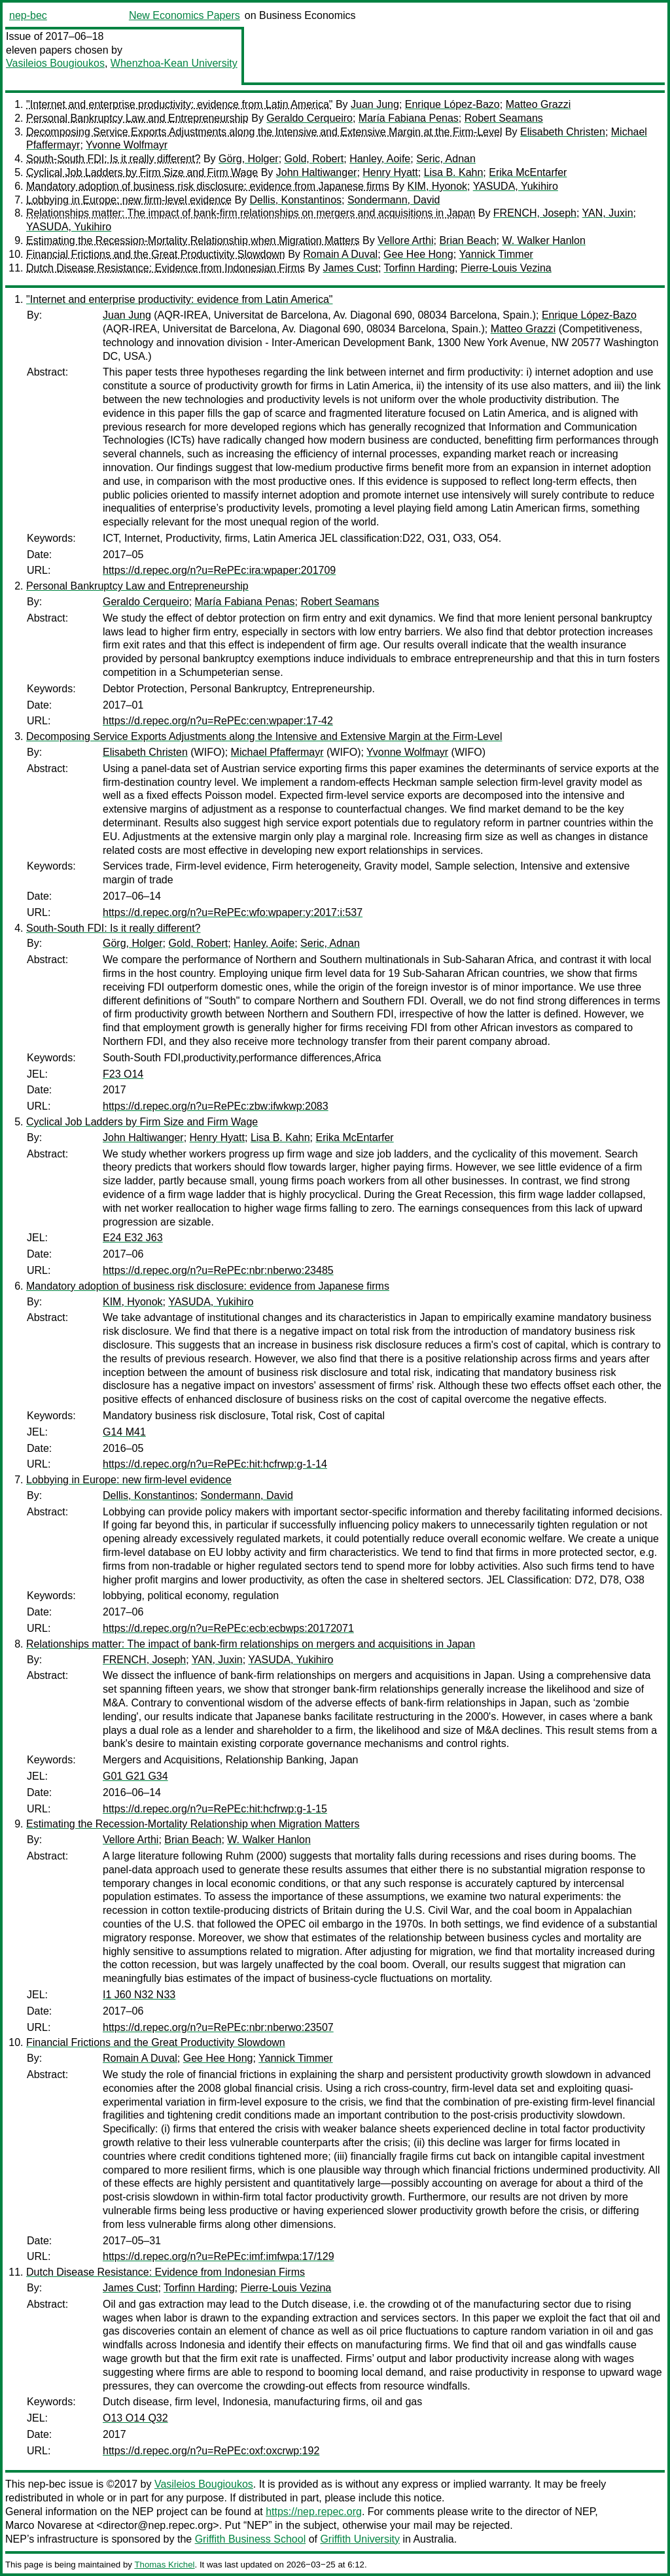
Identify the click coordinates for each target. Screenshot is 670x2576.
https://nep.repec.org (314, 2511)
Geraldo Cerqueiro (309, 118)
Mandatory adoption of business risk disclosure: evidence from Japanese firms (207, 186)
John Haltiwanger (316, 172)
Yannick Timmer (496, 254)
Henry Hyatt (389, 172)
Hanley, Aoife (379, 158)
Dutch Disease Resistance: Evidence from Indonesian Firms (165, 267)
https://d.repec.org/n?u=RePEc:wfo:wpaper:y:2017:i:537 (232, 912)
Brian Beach (467, 240)
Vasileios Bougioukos (55, 63)
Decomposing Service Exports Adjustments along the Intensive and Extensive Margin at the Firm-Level (264, 131)
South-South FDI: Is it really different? (113, 158)
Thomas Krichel (164, 2564)
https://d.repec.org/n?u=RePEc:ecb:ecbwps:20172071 (228, 1628)
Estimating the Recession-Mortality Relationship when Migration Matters (193, 240)
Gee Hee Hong (418, 254)
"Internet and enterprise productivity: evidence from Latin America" (179, 104)
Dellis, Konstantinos (296, 199)
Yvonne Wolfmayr (127, 144)
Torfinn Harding (419, 267)
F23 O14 (123, 1074)
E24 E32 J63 (133, 1237)
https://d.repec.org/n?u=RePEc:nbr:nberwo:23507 (218, 2027)
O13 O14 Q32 (135, 2418)
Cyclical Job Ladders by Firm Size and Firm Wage (142, 172)
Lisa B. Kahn (454, 172)
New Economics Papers (184, 15)
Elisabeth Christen (562, 131)
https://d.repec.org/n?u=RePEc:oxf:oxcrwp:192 (211, 2450)
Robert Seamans (504, 118)
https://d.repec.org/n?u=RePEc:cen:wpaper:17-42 (218, 720)
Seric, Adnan (446, 158)
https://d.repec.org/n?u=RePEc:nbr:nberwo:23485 (218, 1270)
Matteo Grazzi (538, 104)
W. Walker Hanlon (543, 240)
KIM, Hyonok (438, 186)
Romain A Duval (340, 254)
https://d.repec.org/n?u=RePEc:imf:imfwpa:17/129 (218, 2256)
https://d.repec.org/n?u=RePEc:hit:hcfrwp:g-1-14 (215, 1464)
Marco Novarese (43, 2525)
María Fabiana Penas (409, 118)
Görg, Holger (249, 158)
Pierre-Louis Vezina (506, 267)
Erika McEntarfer (528, 172)
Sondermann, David (393, 199)
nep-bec (28, 15)
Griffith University (360, 2539)
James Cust (350, 267)
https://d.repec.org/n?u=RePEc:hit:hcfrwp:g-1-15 (215, 1808)
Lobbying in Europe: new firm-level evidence (129, 199)
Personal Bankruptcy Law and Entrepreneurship (137, 118)
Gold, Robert (314, 158)
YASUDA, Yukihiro (515, 186)
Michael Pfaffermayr (277, 752)
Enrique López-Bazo (452, 104)
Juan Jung (375, 104)
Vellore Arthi (405, 240)
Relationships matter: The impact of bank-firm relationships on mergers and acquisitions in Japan (250, 213)
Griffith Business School (250, 2539)
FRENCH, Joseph (534, 213)
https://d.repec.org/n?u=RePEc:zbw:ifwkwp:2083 (215, 1106)
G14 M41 (124, 1432)
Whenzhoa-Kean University (174, 63)
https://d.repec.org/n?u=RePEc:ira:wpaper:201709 (219, 570)
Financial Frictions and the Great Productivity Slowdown (155, 254)
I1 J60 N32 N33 (139, 1994)
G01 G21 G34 (135, 1776)
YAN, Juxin (607, 213)
